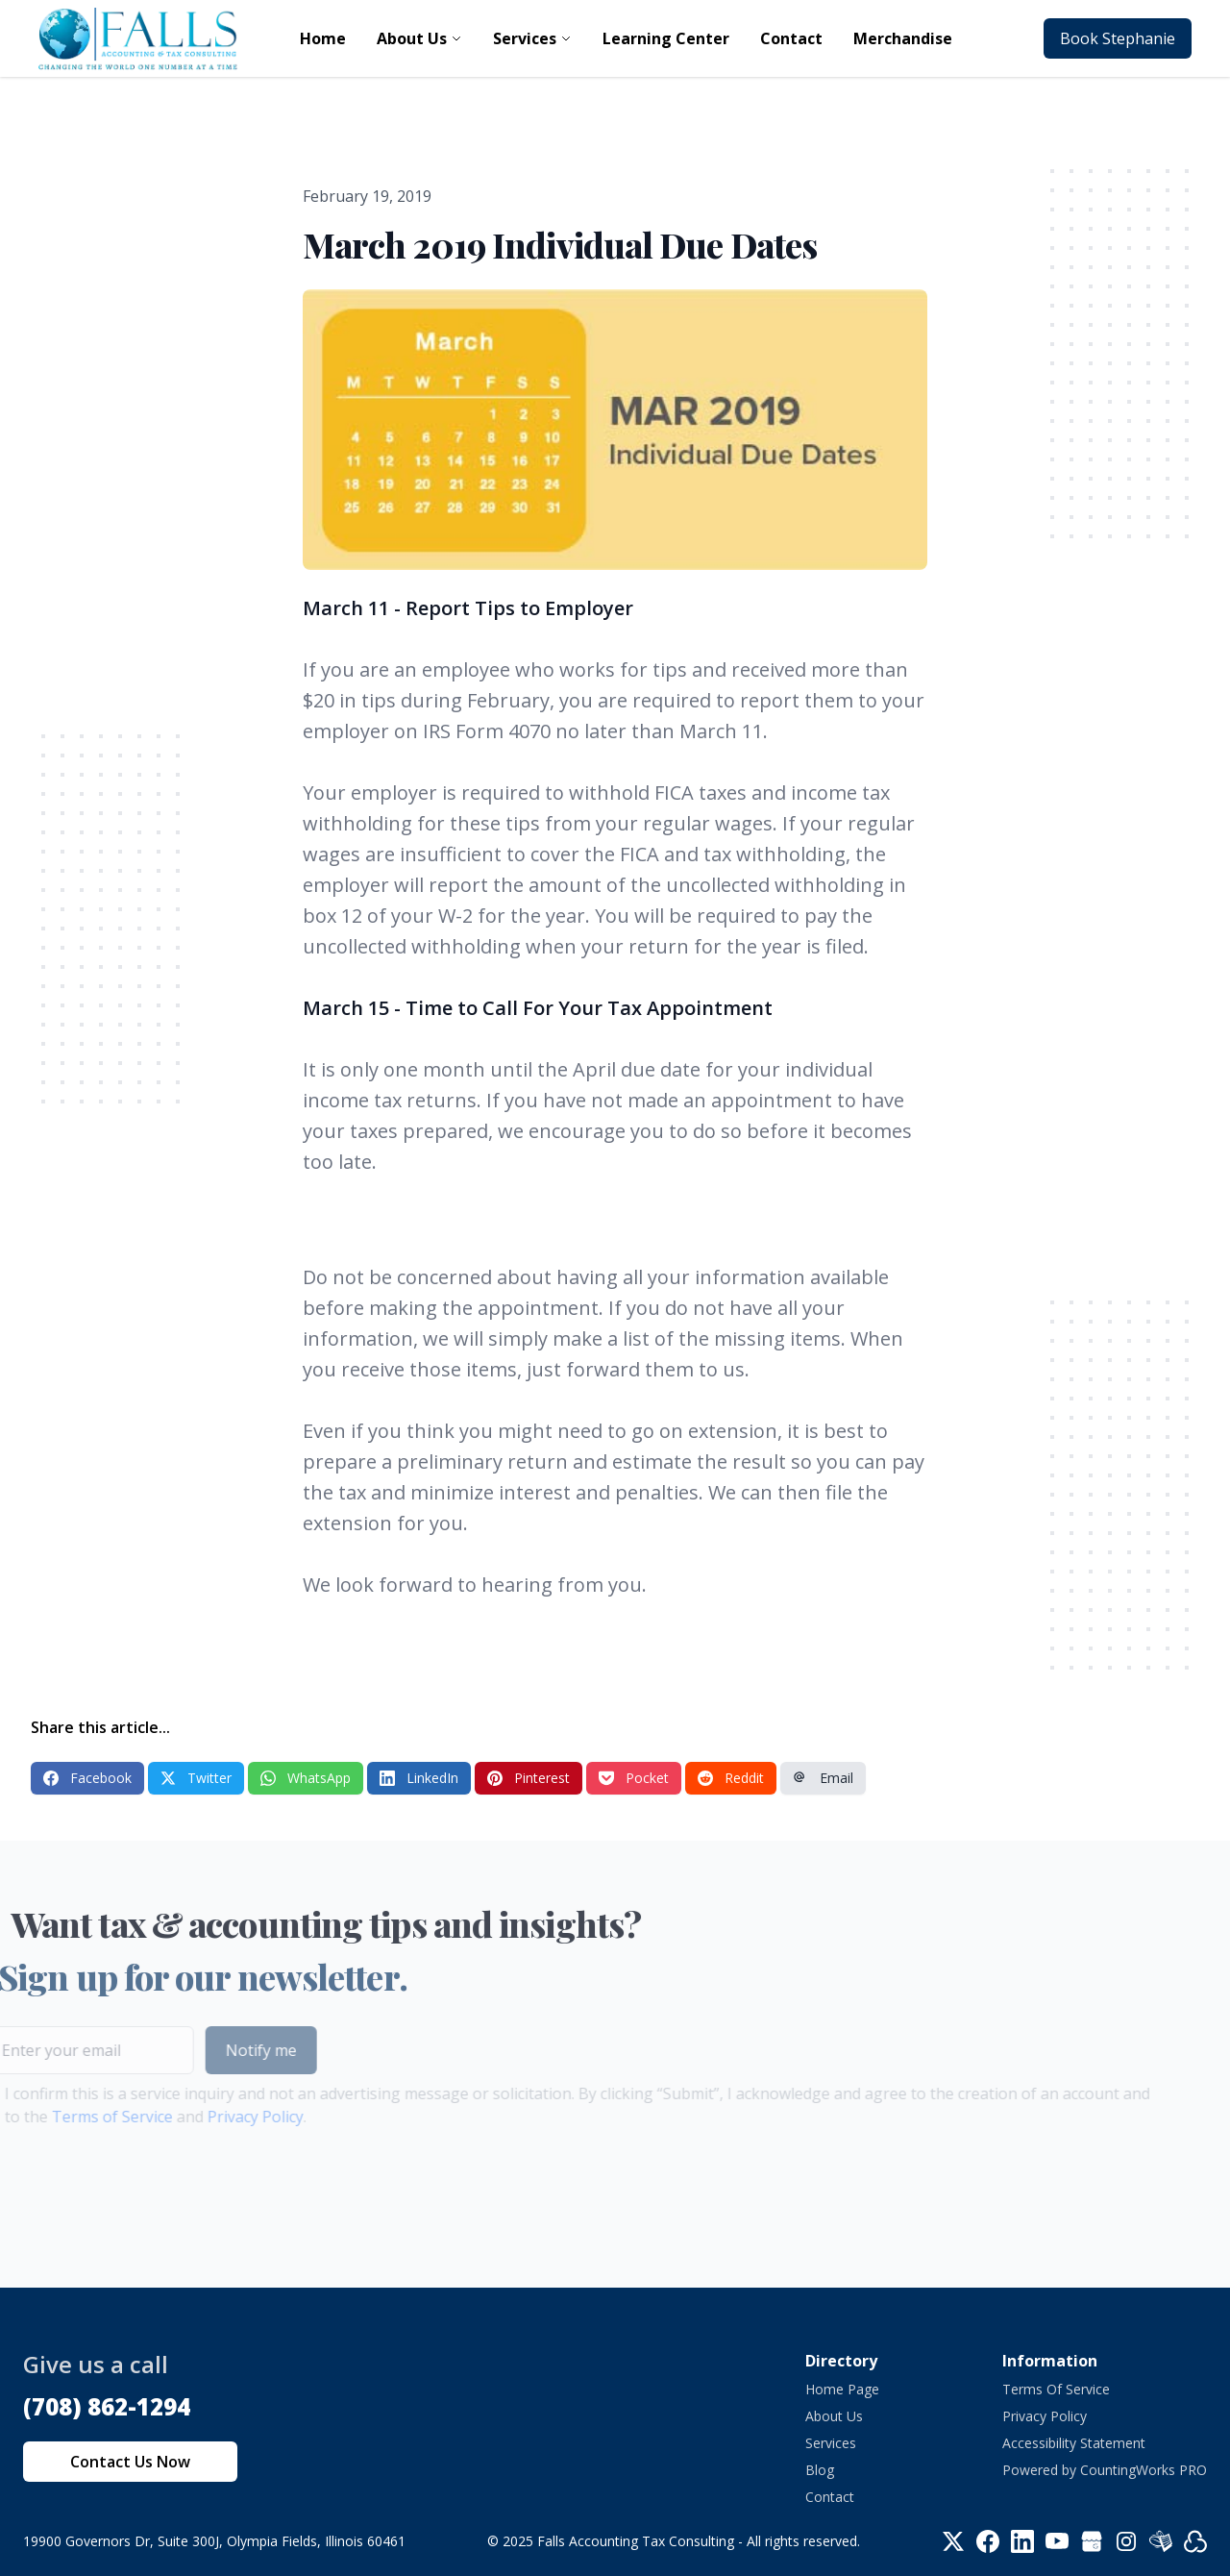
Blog (819, 2470)
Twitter (196, 1778)
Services (830, 2443)
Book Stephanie (1117, 38)
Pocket (634, 1778)
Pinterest (528, 1778)
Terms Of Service (1056, 2389)
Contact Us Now (130, 2461)
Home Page (842, 2389)
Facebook (87, 1778)
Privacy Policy (224, 2116)
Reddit (731, 1778)
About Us (834, 2416)
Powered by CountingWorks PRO (1104, 2470)
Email (823, 1778)
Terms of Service (80, 2116)
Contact (829, 2497)
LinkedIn (419, 1778)
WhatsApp (305, 1778)
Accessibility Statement (1073, 2443)
